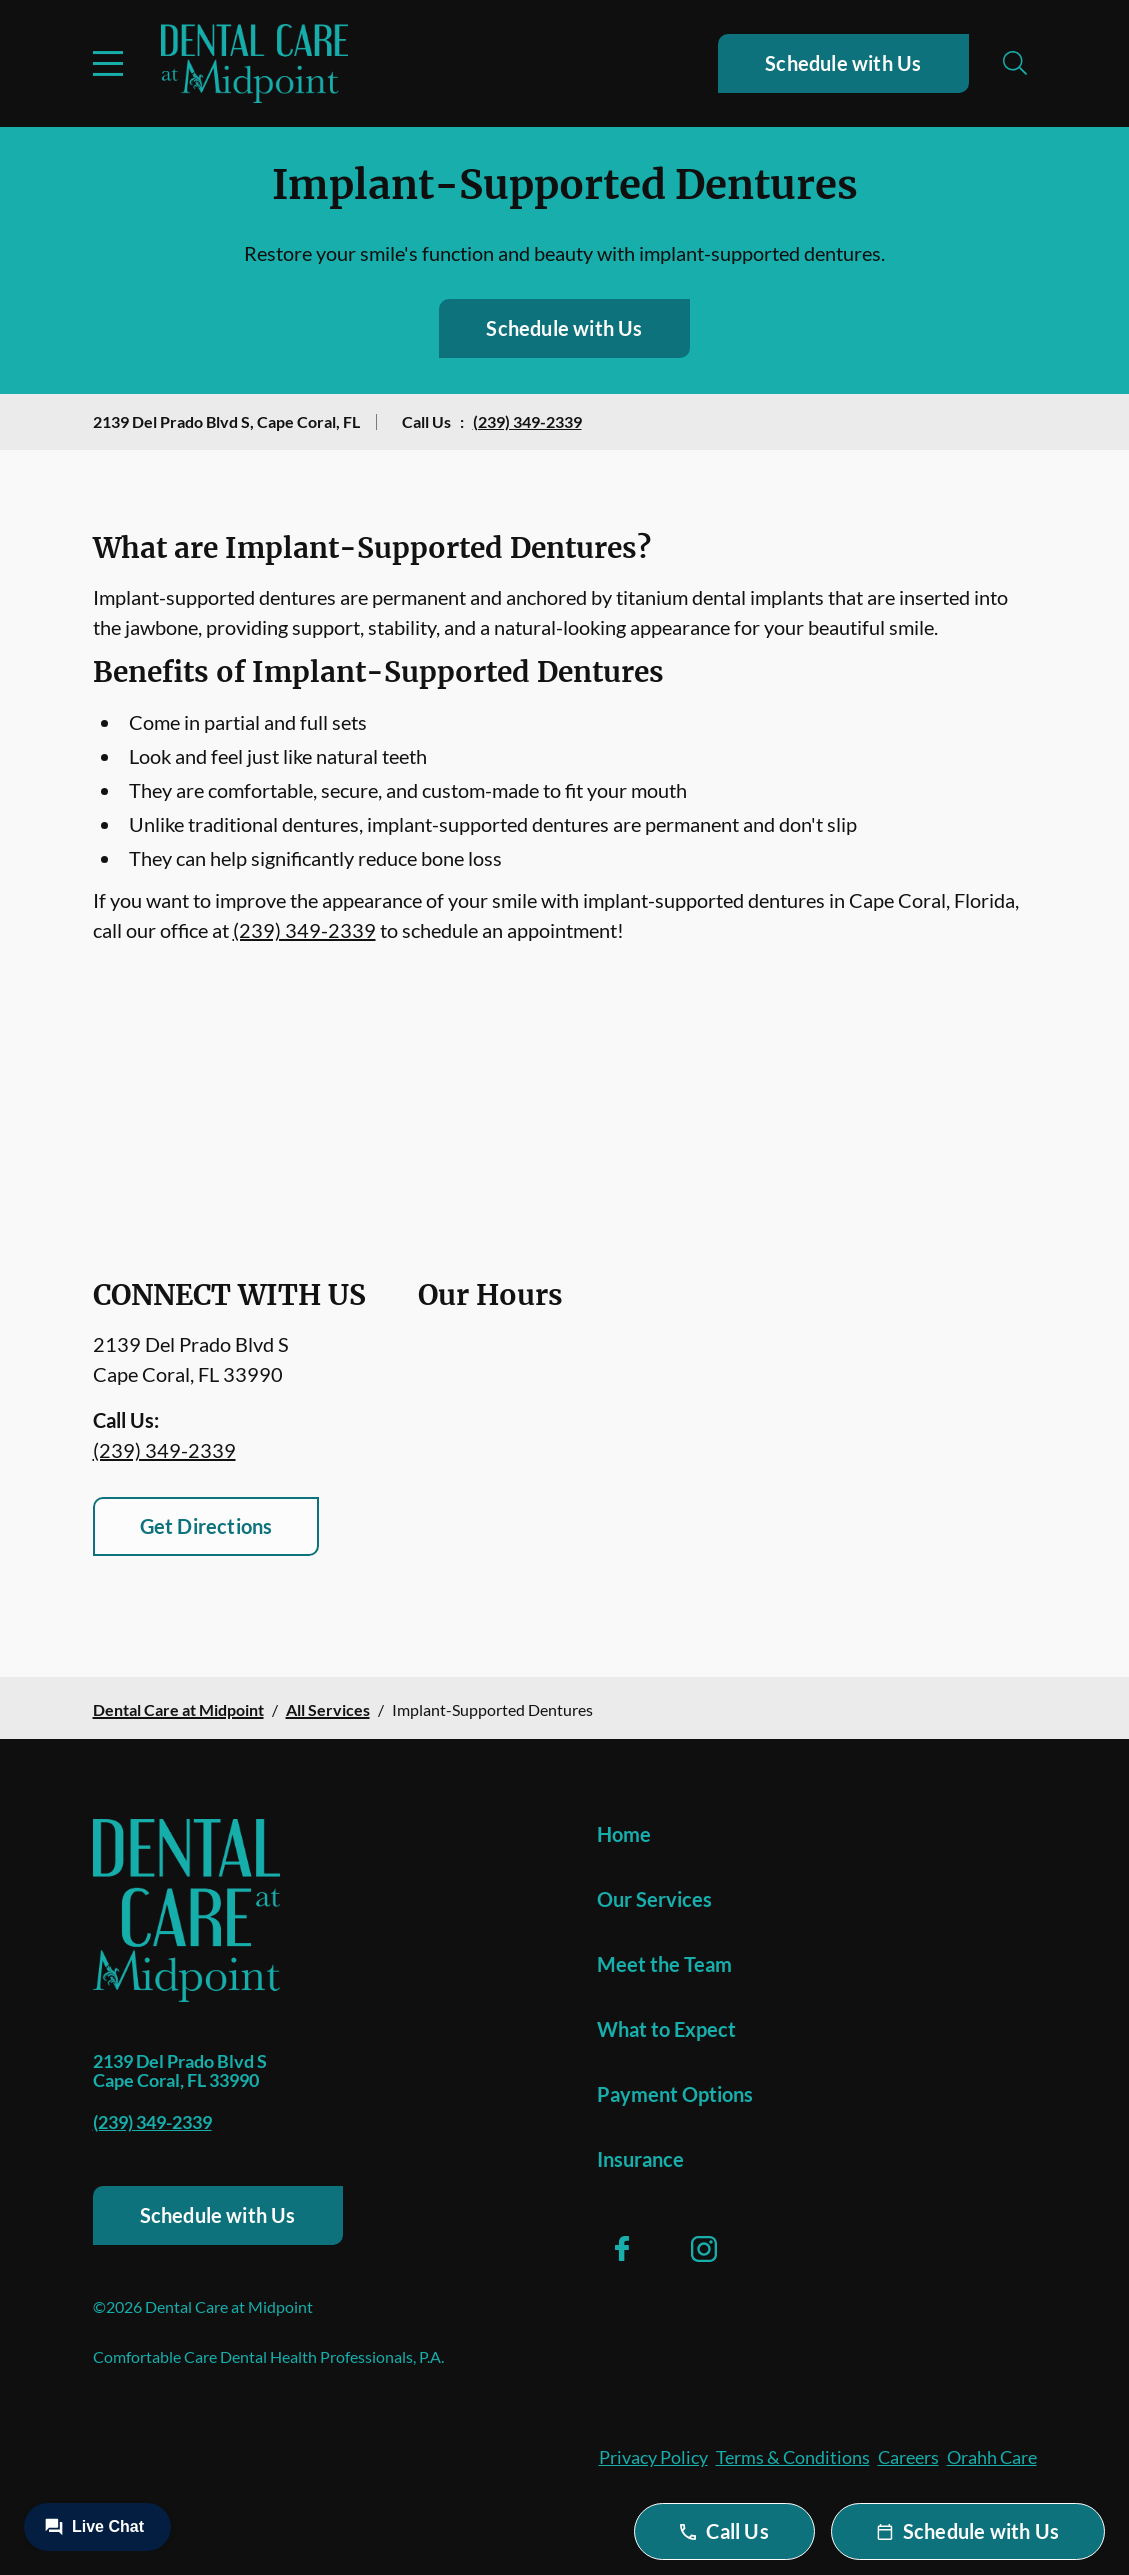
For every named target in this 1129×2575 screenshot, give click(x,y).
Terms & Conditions (793, 2457)
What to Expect (666, 2029)
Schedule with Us (843, 63)
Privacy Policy (653, 2457)
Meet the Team (664, 1964)
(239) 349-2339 (527, 421)
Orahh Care (992, 2457)
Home (624, 1834)
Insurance (640, 2159)
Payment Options (675, 2094)
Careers (908, 2457)
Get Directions (206, 1526)
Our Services (654, 1899)
